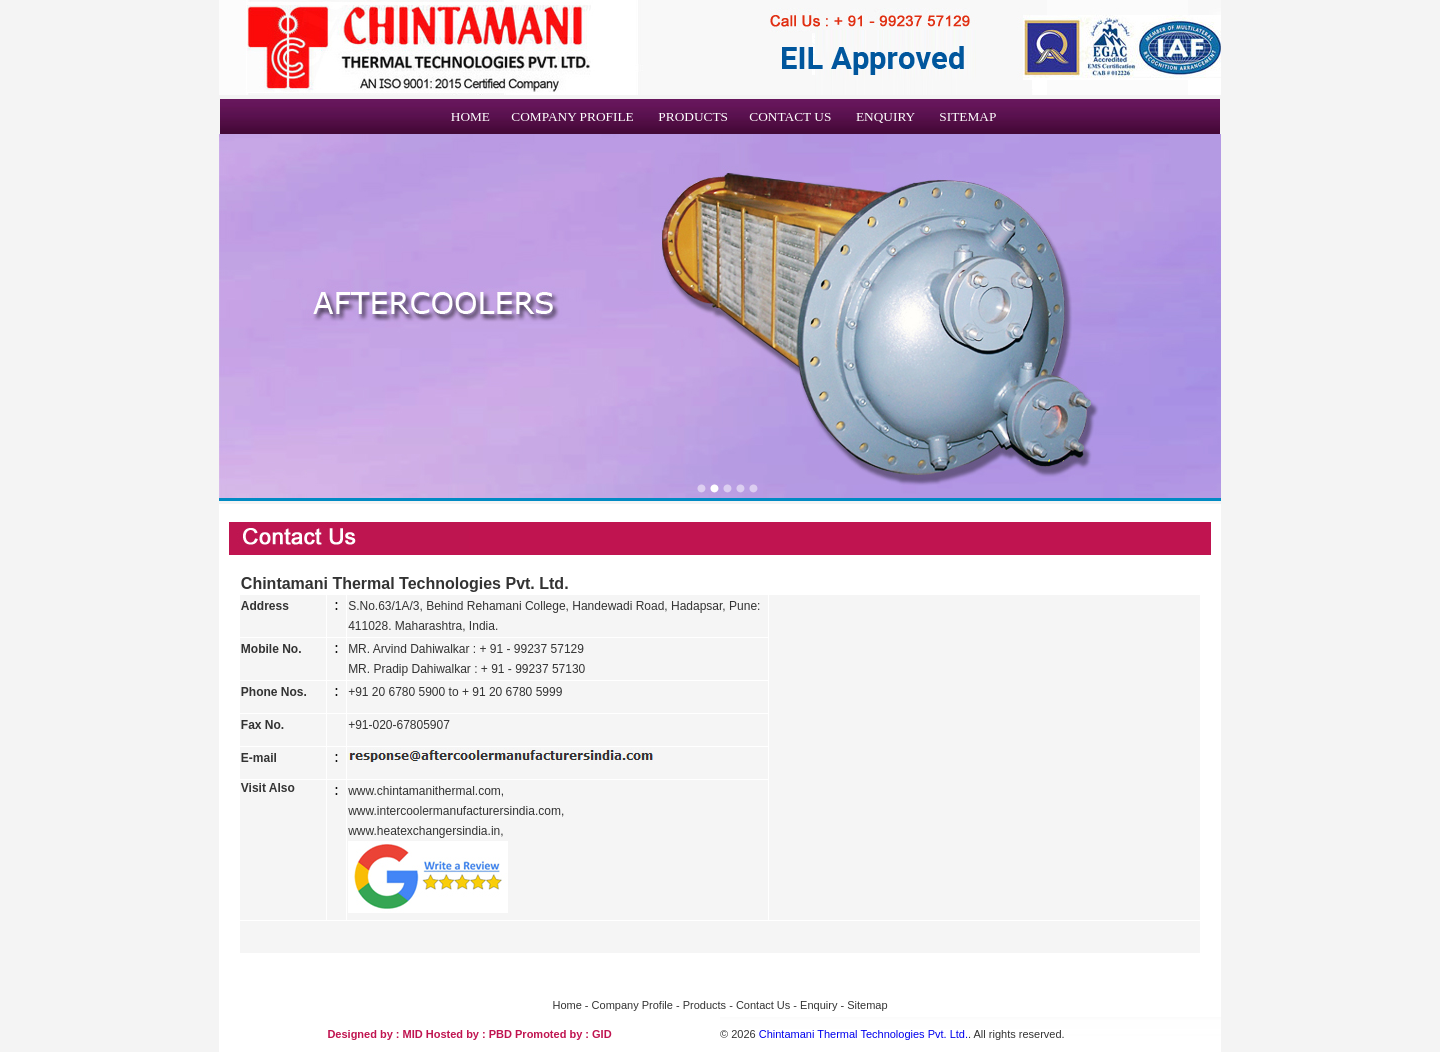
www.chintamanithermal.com (424, 791)
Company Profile (632, 1005)
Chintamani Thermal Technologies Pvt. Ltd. (863, 1034)
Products (704, 1005)
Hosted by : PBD (470, 1034)
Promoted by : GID (563, 1034)
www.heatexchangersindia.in (424, 831)
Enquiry (820, 1005)
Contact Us (763, 1005)
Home (566, 1005)
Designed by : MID (376, 1034)
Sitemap (867, 1005)
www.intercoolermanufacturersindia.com (454, 811)
